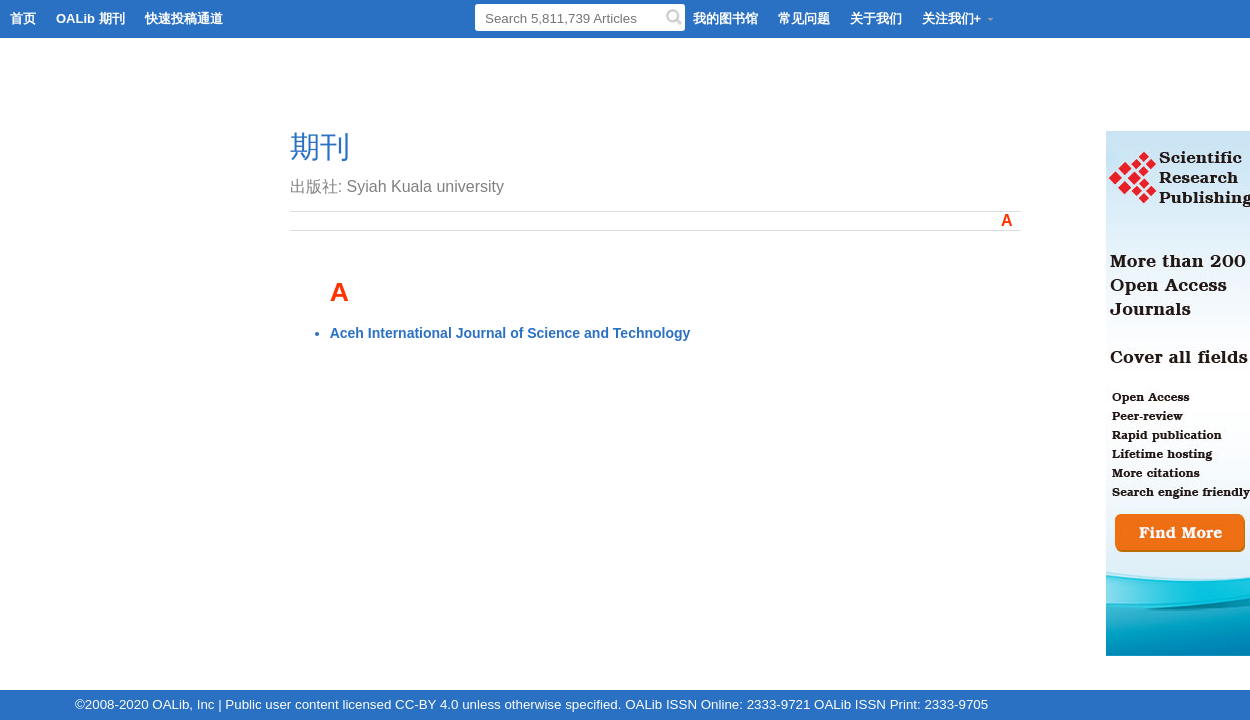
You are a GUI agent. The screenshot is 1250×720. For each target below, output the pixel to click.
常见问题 (804, 18)
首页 (23, 18)
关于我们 (876, 18)
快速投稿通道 (184, 18)
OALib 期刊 (90, 18)
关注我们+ (959, 18)
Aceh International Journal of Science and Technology (510, 333)
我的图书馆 (725, 18)
